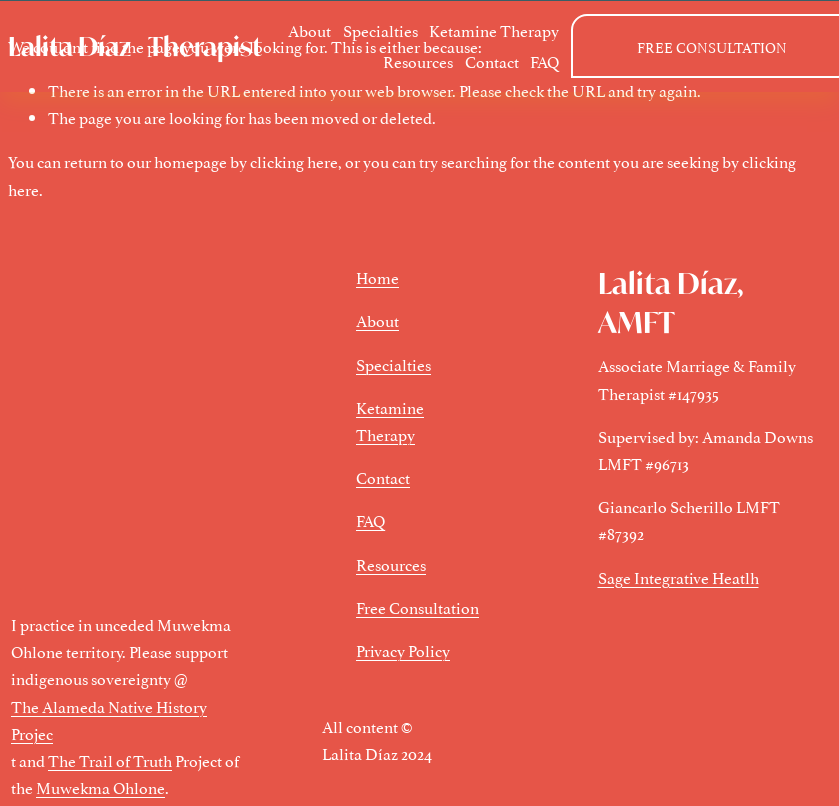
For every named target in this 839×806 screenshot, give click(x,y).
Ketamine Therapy (494, 30)
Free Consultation (417, 607)
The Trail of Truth (110, 760)
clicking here (294, 161)
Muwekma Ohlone (100, 787)
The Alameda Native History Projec (109, 719)
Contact (492, 61)
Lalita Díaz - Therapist (135, 46)
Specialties (380, 30)
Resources (418, 61)
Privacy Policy (403, 650)
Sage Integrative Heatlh (678, 577)
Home (377, 277)
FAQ (544, 61)
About (309, 30)
